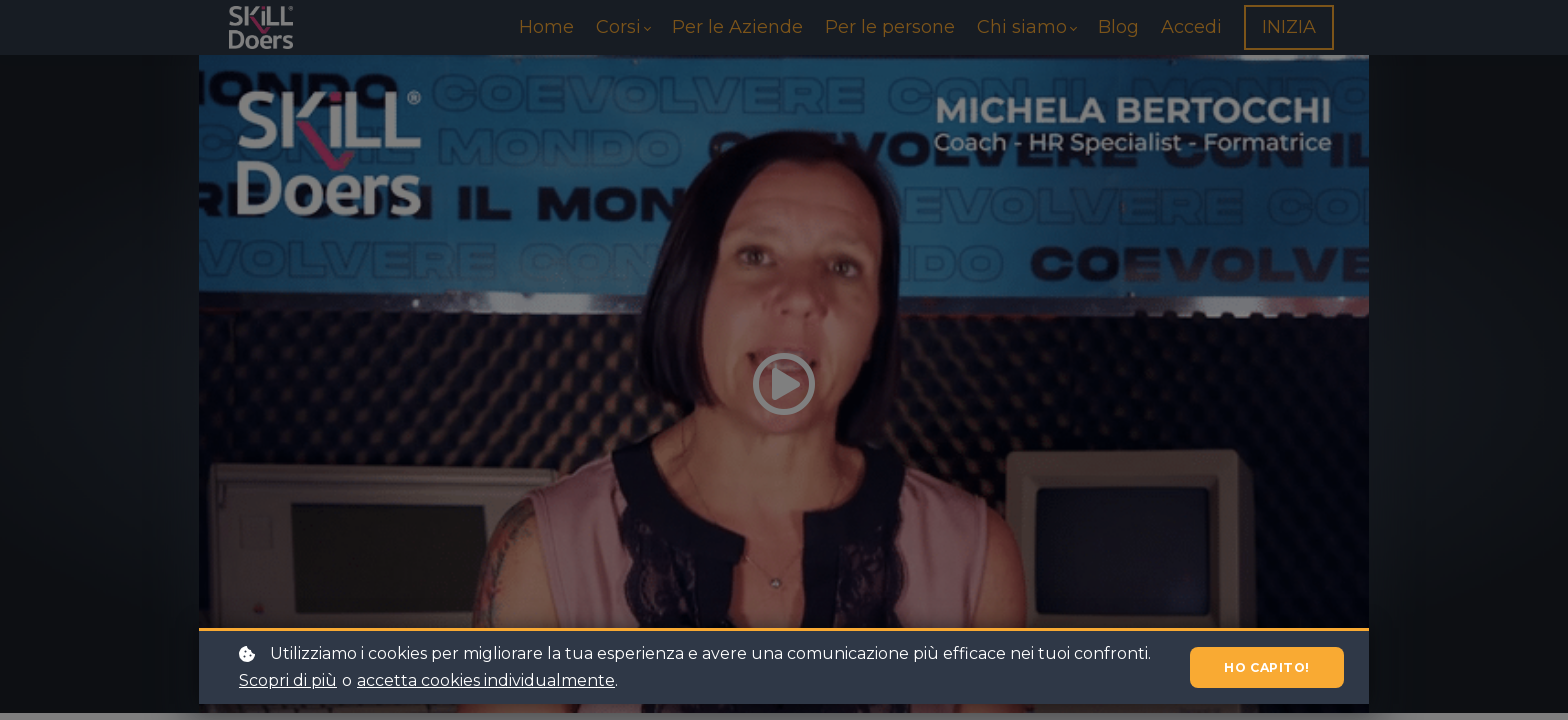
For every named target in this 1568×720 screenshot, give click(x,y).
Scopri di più (288, 680)
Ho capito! (1259, 667)
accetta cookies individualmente (486, 680)
